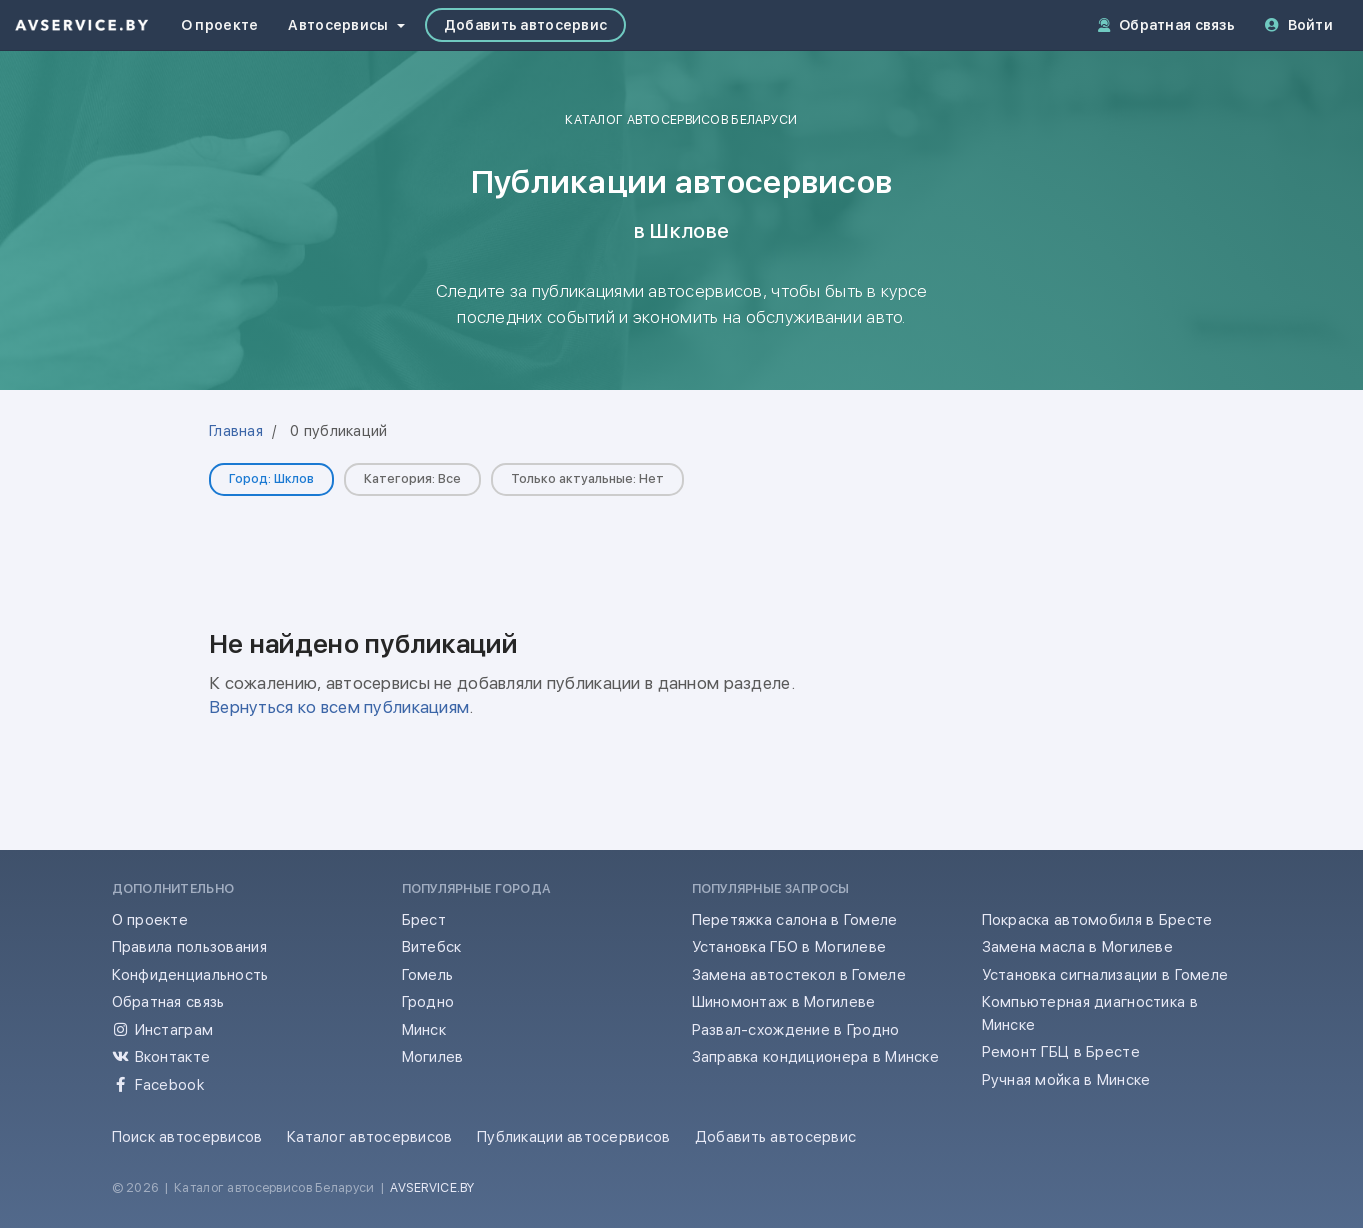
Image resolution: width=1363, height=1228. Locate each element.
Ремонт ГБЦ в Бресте (1061, 1052)
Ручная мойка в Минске (1066, 1080)
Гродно (428, 1002)
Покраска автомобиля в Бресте (1097, 920)
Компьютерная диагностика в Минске (1090, 1013)
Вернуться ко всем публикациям (339, 707)
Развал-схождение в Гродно (796, 1030)
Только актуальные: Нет (587, 478)
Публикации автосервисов (574, 1137)
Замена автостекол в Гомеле (799, 975)
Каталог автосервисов (370, 1137)
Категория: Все (412, 478)
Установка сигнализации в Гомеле (1105, 975)
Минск (424, 1030)
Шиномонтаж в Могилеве (784, 1002)
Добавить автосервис (525, 25)
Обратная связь (1166, 25)
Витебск (432, 947)
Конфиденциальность (190, 975)
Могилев (433, 1057)
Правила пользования (189, 947)
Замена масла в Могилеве (1078, 947)
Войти (1299, 25)
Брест (424, 920)
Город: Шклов (271, 478)
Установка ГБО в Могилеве (789, 947)
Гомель (428, 975)
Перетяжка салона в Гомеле (795, 920)
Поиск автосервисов (187, 1137)
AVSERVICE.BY (432, 1187)
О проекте (220, 25)
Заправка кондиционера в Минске (816, 1057)
